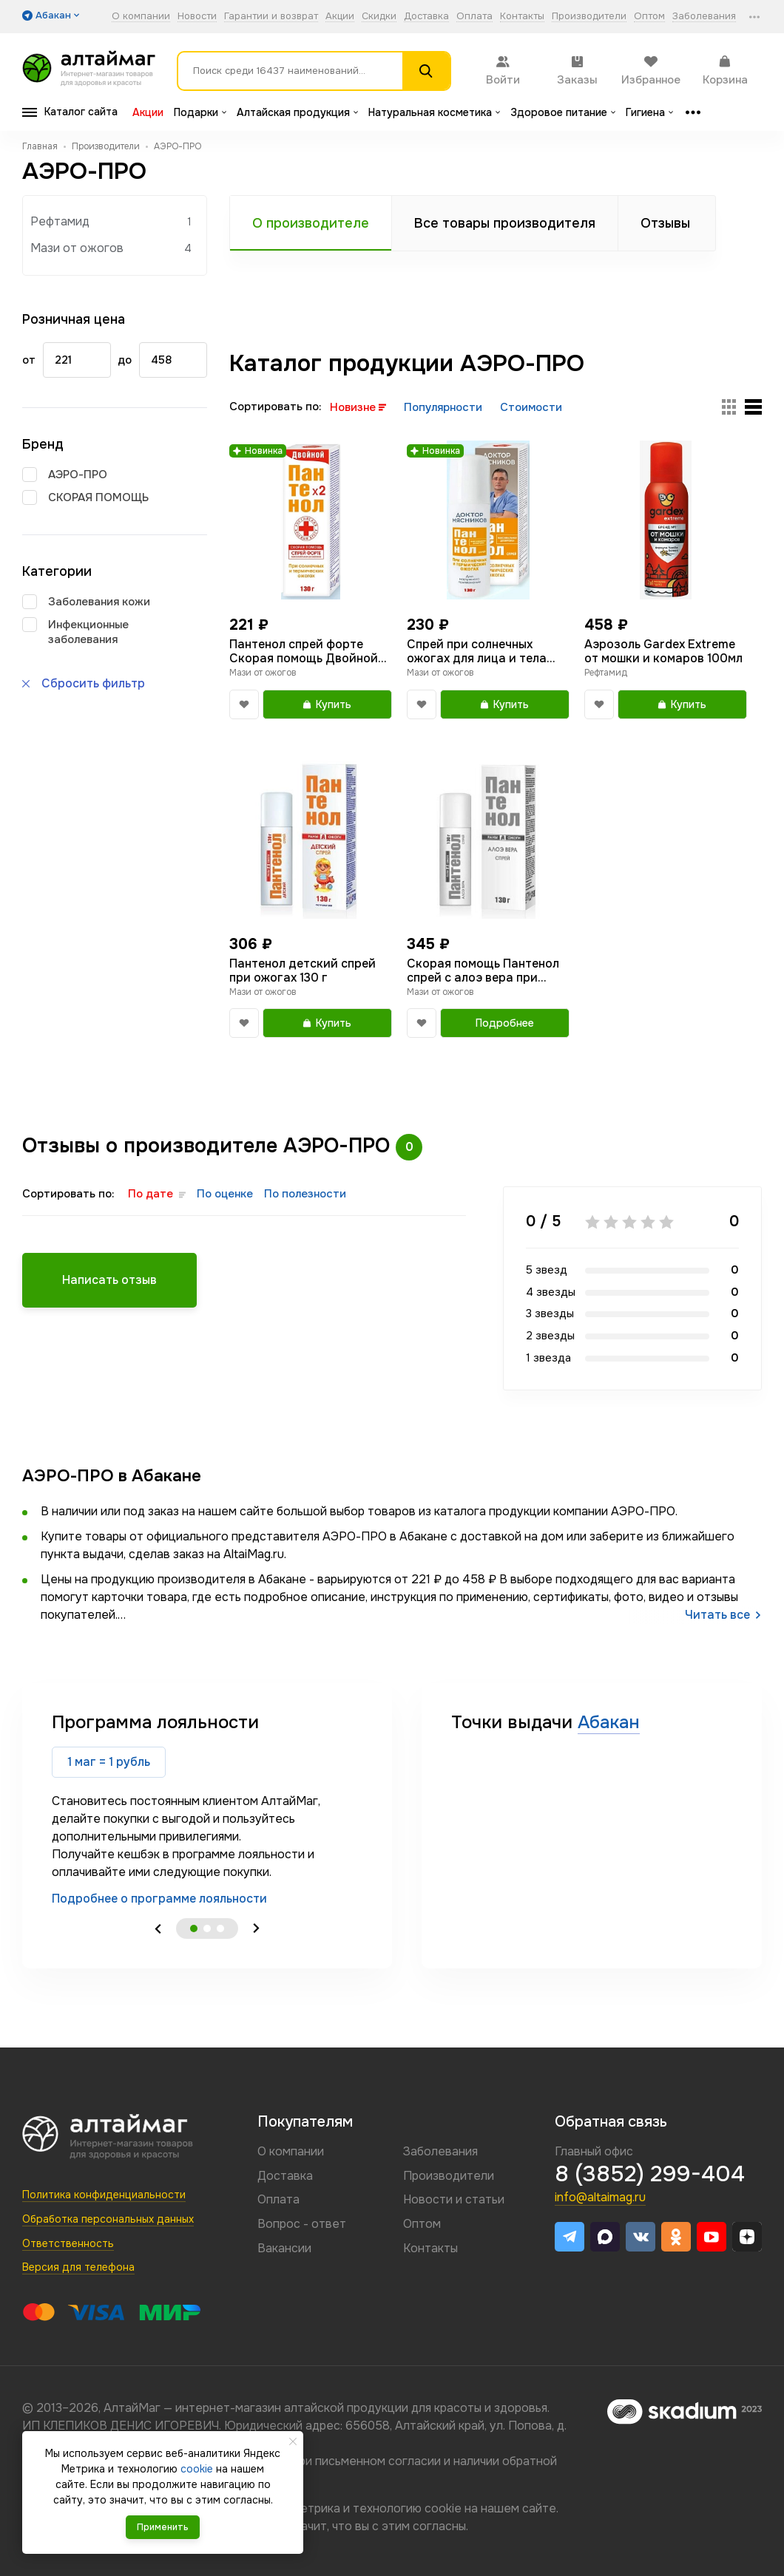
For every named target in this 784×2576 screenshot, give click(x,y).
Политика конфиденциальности (104, 2194)
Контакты (522, 16)
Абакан (609, 1722)
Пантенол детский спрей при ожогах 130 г (302, 970)
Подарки (200, 112)
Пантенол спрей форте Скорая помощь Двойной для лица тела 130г (303, 651)
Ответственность (68, 2243)
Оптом (649, 16)
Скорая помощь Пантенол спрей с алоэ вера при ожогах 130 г (483, 970)
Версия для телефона (78, 2267)
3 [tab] (220, 1928)
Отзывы (665, 223)
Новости (197, 16)
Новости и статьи (453, 2199)
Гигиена (649, 112)
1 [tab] (193, 1928)
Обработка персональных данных (108, 2219)
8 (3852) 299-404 (650, 2174)
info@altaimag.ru (600, 2197)
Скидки (379, 16)
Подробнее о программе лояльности (159, 1898)
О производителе (310, 223)
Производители (589, 16)
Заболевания (704, 16)
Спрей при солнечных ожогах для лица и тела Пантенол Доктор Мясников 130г (477, 651)
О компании (141, 16)
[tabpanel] (207, 1809)
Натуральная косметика (434, 112)
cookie (443, 2508)
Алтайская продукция (297, 112)
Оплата (474, 16)
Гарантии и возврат (271, 16)
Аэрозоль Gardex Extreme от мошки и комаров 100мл (663, 651)
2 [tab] (207, 1928)
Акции (339, 16)
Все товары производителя (504, 223)
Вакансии (284, 2248)
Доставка (426, 16)
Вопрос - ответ (301, 2224)
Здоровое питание (562, 112)
